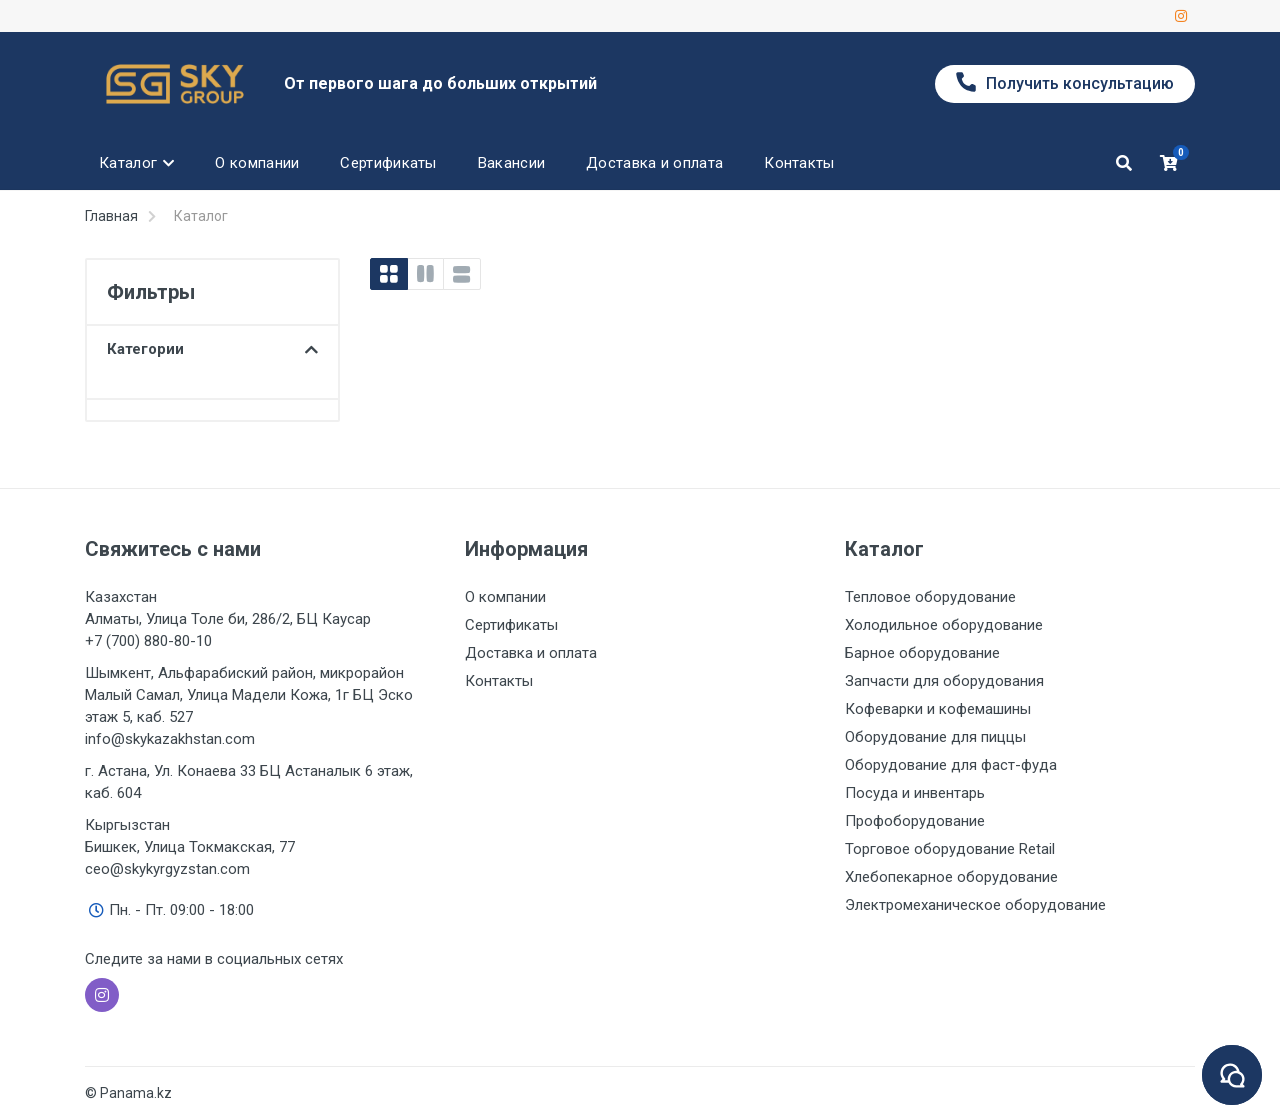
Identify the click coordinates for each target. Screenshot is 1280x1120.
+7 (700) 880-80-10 (148, 641)
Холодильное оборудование (944, 625)
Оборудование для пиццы (935, 737)
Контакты (499, 681)
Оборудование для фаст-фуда (951, 765)
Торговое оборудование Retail (950, 849)
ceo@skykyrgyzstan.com (167, 869)
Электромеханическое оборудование (975, 905)
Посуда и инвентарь (915, 793)
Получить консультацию (1065, 82)
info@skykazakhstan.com (170, 739)
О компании (505, 597)
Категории (212, 349)
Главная (111, 216)
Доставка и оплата (531, 653)
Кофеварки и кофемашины (938, 709)
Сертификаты (511, 625)
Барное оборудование (922, 653)
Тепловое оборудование (930, 597)
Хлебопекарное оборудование (951, 877)
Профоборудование (915, 821)
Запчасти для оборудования (944, 681)
